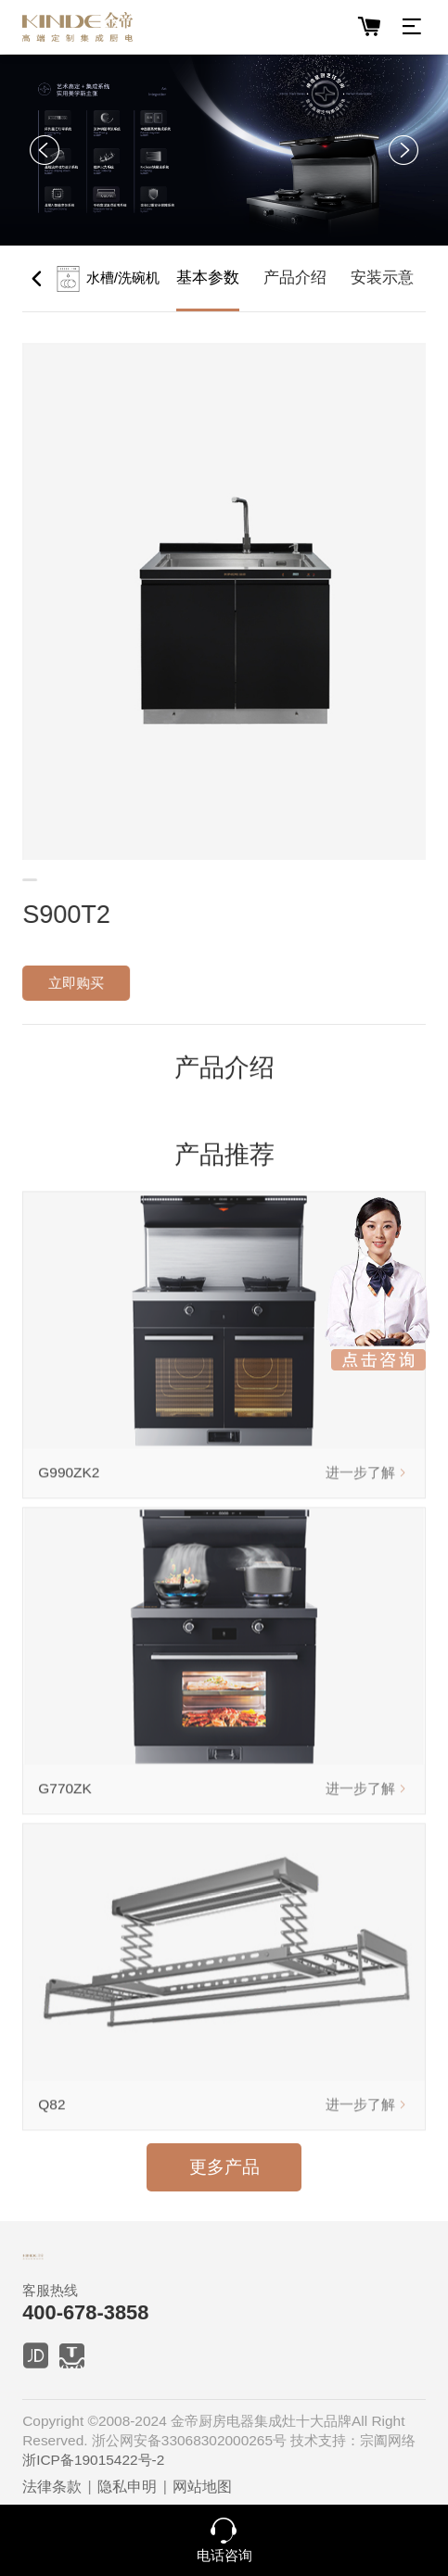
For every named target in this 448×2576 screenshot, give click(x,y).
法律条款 (52, 2486)
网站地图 (202, 2486)
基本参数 (207, 277)
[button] (44, 150)
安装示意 (382, 277)
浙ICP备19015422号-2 (93, 2460)
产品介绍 (294, 277)
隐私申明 (127, 2486)
